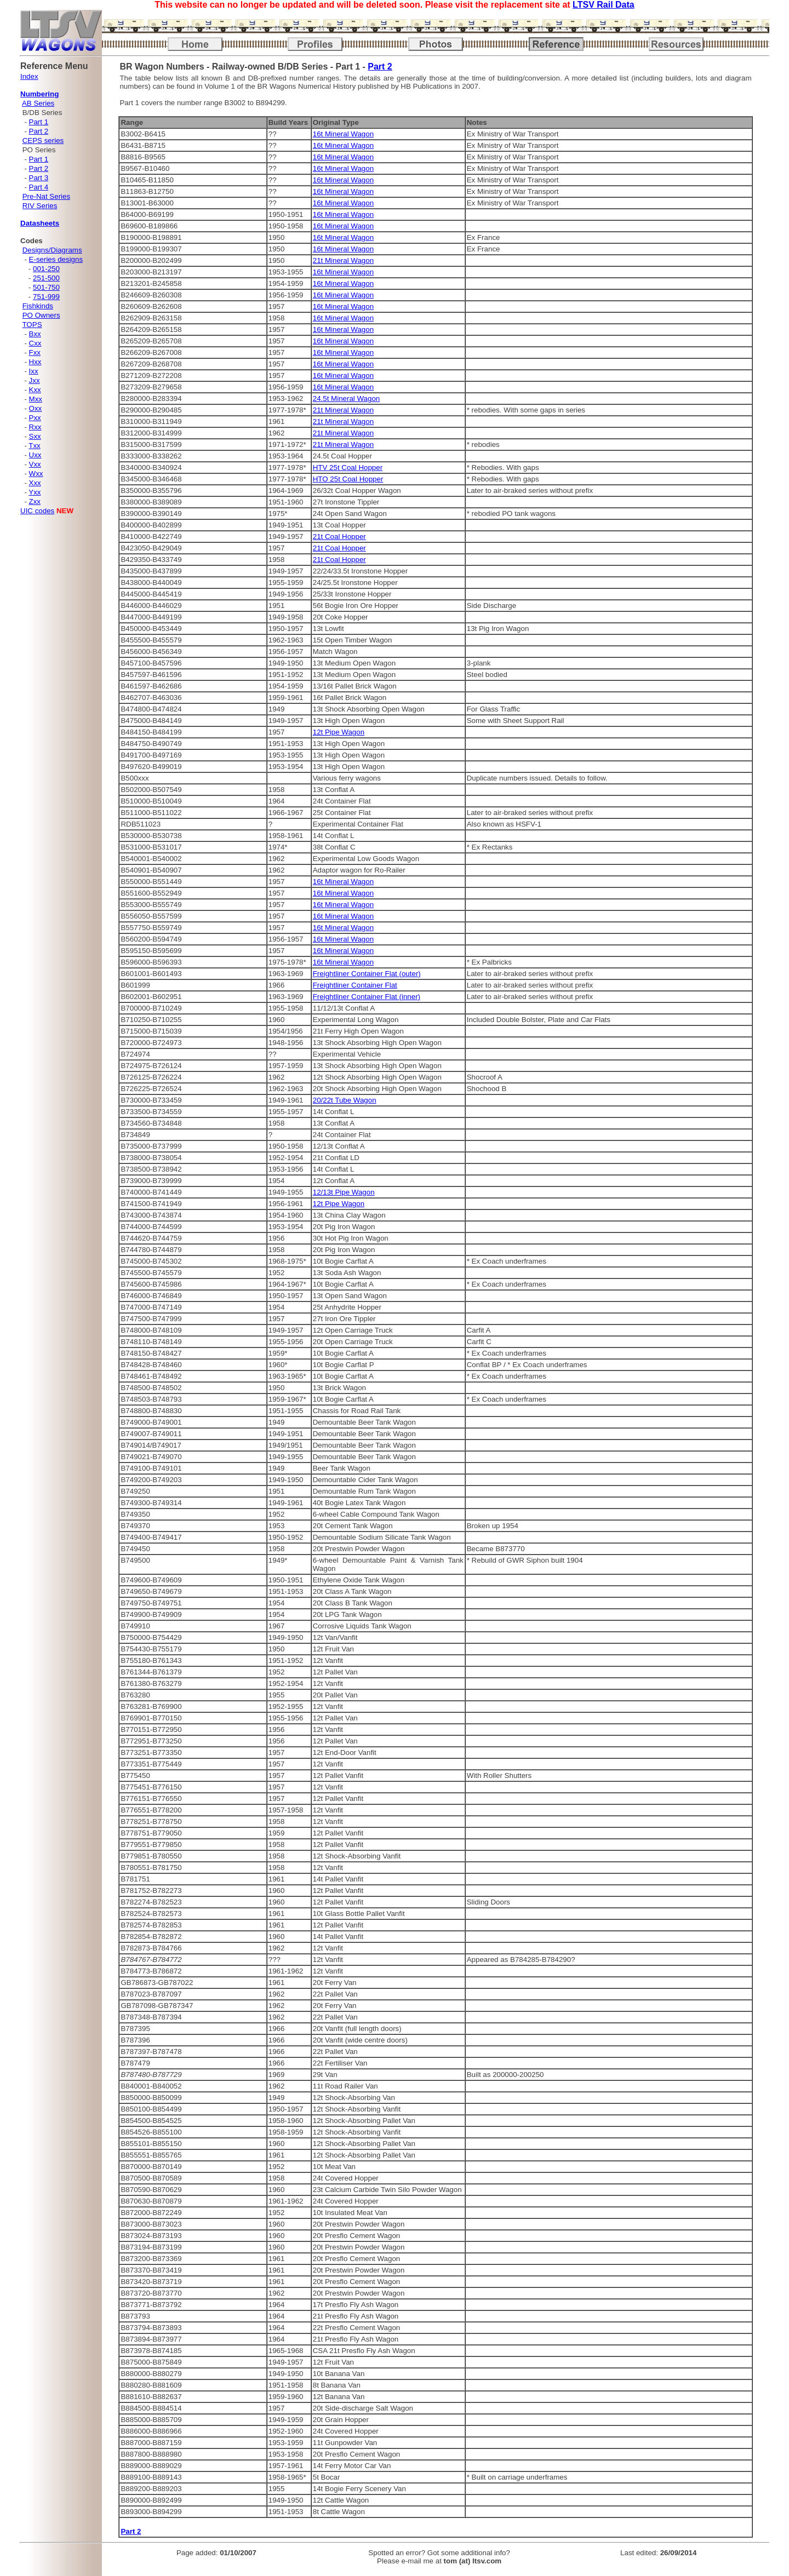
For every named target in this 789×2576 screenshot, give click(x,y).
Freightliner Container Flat (355, 985)
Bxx (35, 334)
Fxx (35, 352)
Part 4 (39, 187)
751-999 (46, 296)
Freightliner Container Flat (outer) (367, 973)
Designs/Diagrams (52, 250)
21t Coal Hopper (339, 536)
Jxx (34, 380)
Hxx (35, 362)
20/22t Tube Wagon (344, 1100)
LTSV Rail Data (603, 4)
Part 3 (39, 178)
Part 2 (39, 131)
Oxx (35, 408)
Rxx (35, 427)
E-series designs (56, 259)
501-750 (46, 287)
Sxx (35, 436)
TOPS (32, 324)
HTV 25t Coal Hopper (347, 467)
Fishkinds (37, 306)
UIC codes (37, 511)
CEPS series (43, 140)
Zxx (35, 501)
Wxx (36, 473)
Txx (34, 445)
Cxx (35, 343)
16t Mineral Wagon (343, 134)
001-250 (46, 269)
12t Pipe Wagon (338, 732)
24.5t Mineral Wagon (346, 398)
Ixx (33, 371)
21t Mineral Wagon (343, 260)
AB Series (38, 103)
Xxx (35, 483)
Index (29, 76)
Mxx (35, 399)
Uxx (35, 455)
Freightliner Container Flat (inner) (366, 996)
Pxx (35, 418)
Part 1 (39, 122)
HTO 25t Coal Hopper (348, 479)
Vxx (35, 464)
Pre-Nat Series (46, 196)
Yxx (34, 492)
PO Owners (41, 315)
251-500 (46, 278)
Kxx (35, 390)
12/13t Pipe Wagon (344, 1192)
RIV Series (40, 206)
